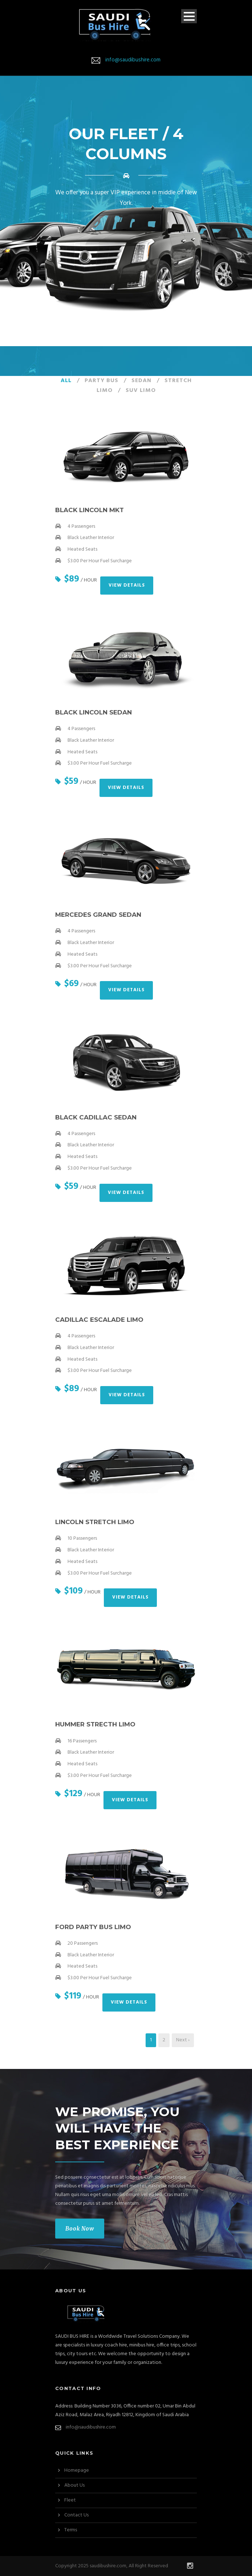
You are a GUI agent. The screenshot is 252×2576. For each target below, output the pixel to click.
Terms (70, 2530)
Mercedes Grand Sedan (98, 914)
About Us (74, 2485)
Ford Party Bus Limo (93, 1927)
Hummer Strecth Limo (95, 1724)
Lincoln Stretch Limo (94, 1522)
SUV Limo (141, 390)
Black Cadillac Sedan (96, 1117)
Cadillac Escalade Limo (99, 1319)
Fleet (70, 2500)
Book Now (79, 2228)
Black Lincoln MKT (89, 510)
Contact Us (76, 2515)
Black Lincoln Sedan (93, 712)
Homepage (76, 2470)
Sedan (141, 380)
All (66, 380)
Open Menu (189, 16)
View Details (127, 585)
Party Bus (101, 380)
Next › (183, 2040)
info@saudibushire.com (132, 60)
